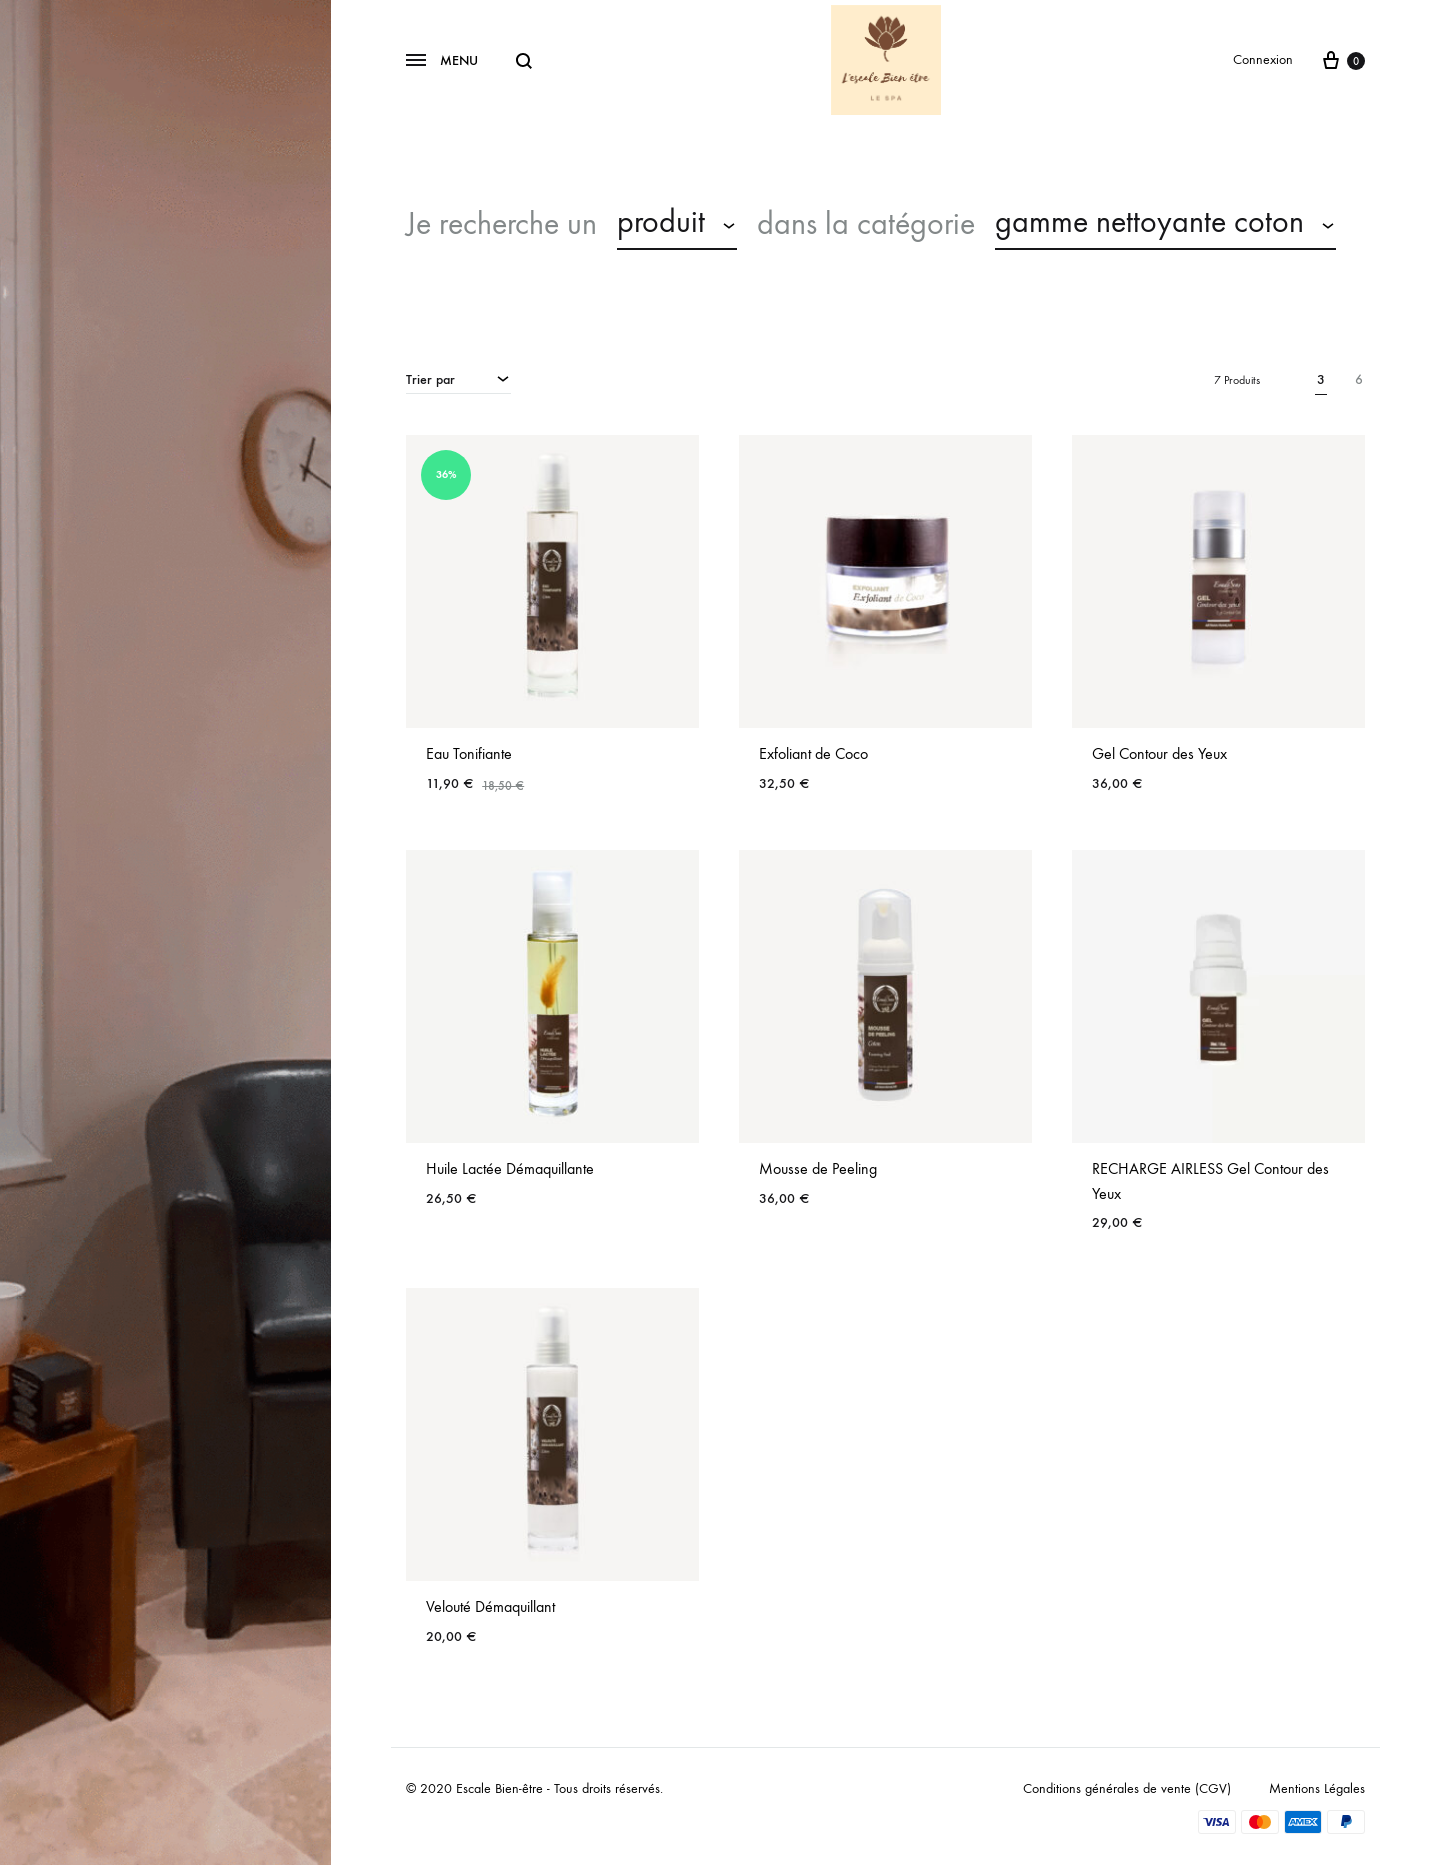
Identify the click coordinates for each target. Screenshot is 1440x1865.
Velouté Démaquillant (490, 1606)
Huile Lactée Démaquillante (510, 1168)
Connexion (1263, 59)
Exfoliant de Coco (813, 753)
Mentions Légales (1317, 1788)
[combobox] (677, 225)
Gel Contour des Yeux (1159, 753)
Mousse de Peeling (818, 1168)
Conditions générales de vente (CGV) (1127, 1788)
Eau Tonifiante (469, 753)
